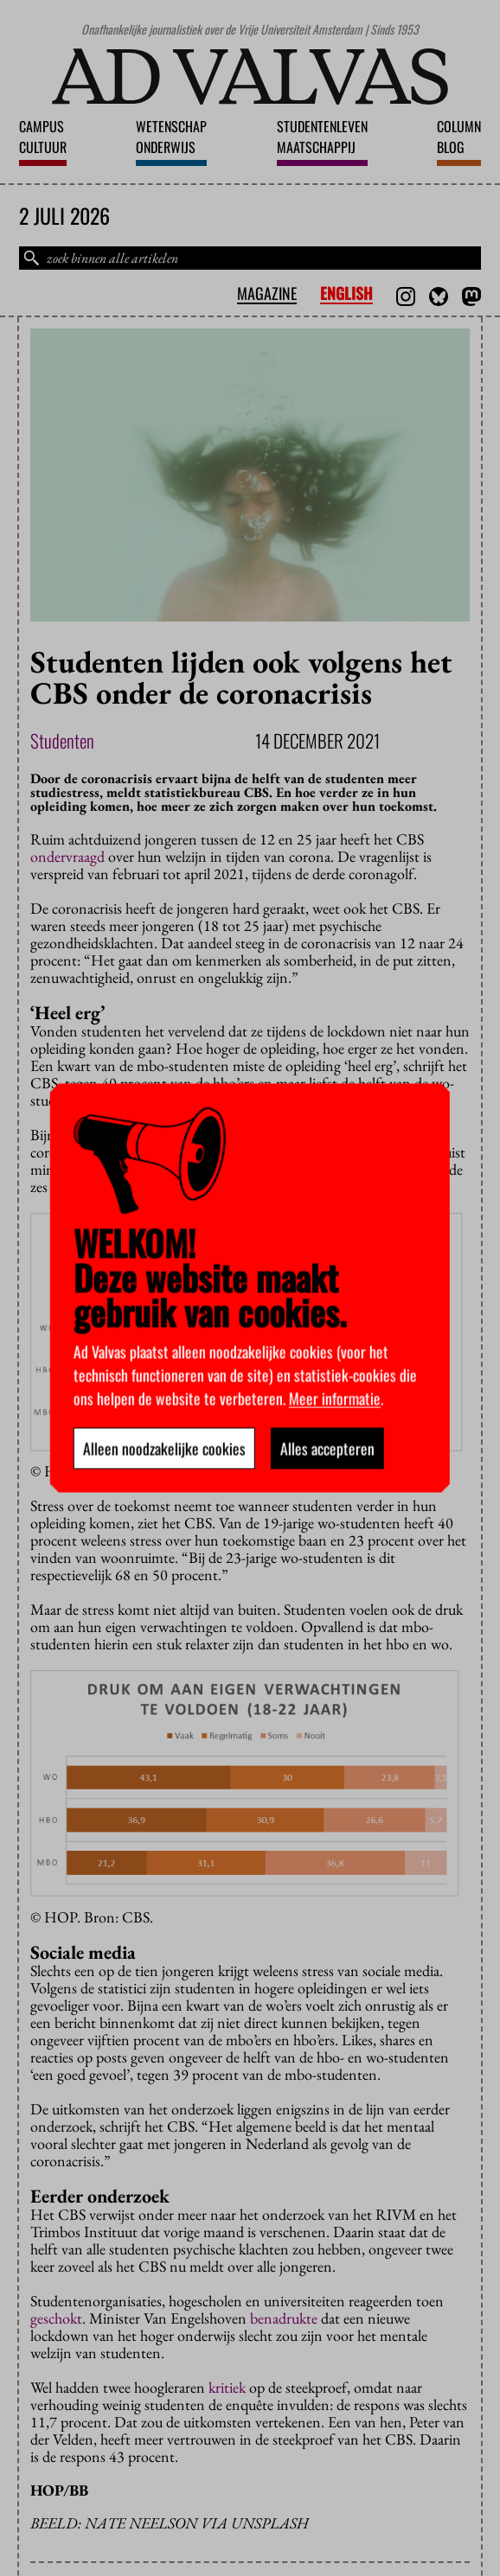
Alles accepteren (327, 1449)
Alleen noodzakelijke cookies (164, 1449)
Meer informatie (335, 1398)
